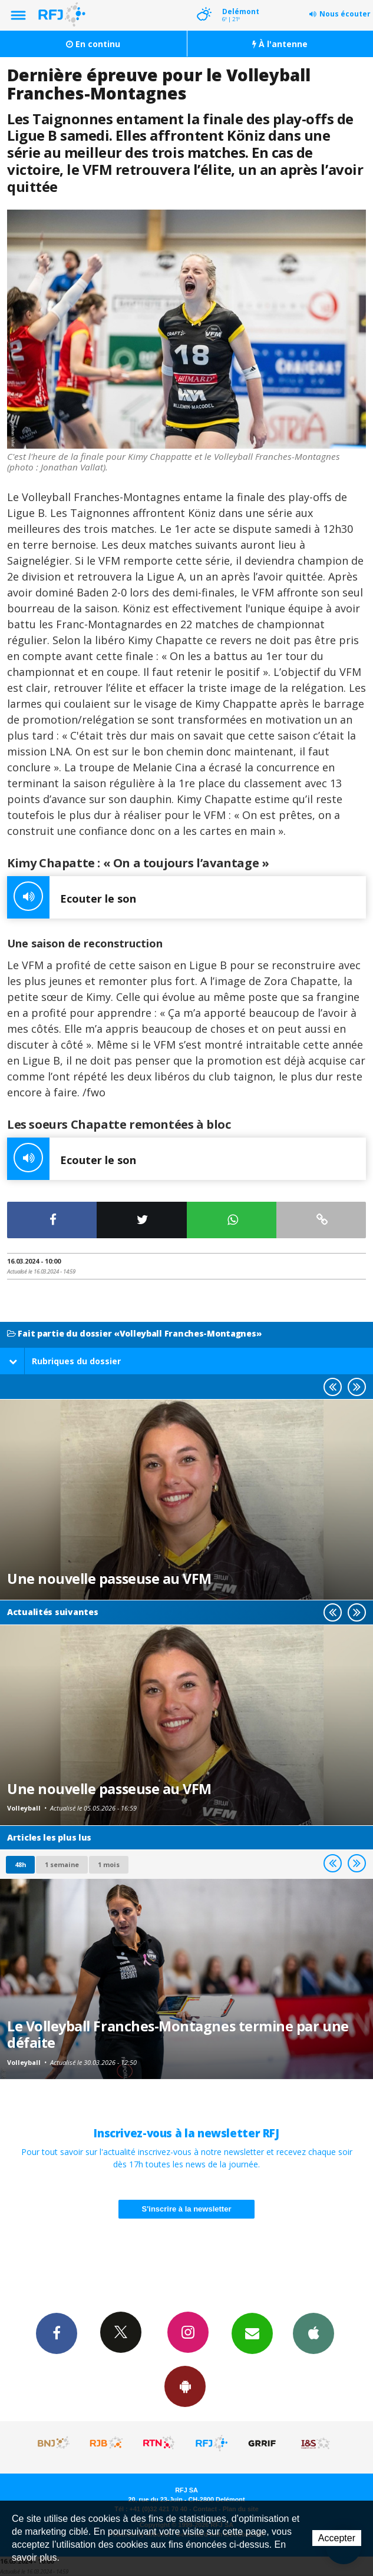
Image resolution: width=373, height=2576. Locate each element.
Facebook (56, 2333)
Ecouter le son (71, 897)
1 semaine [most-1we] (62, 1864)
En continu (93, 43)
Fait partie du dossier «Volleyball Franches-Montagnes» (134, 1334)
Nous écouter (345, 14)
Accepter (336, 2538)
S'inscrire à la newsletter (187, 2208)
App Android (185, 2386)
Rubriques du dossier (65, 1361)
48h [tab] (20, 1864)
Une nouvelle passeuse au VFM (109, 1578)
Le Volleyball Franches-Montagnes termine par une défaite (178, 2034)
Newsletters (252, 2333)
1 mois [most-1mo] (109, 1864)
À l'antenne (280, 43)
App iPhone (313, 2333)
